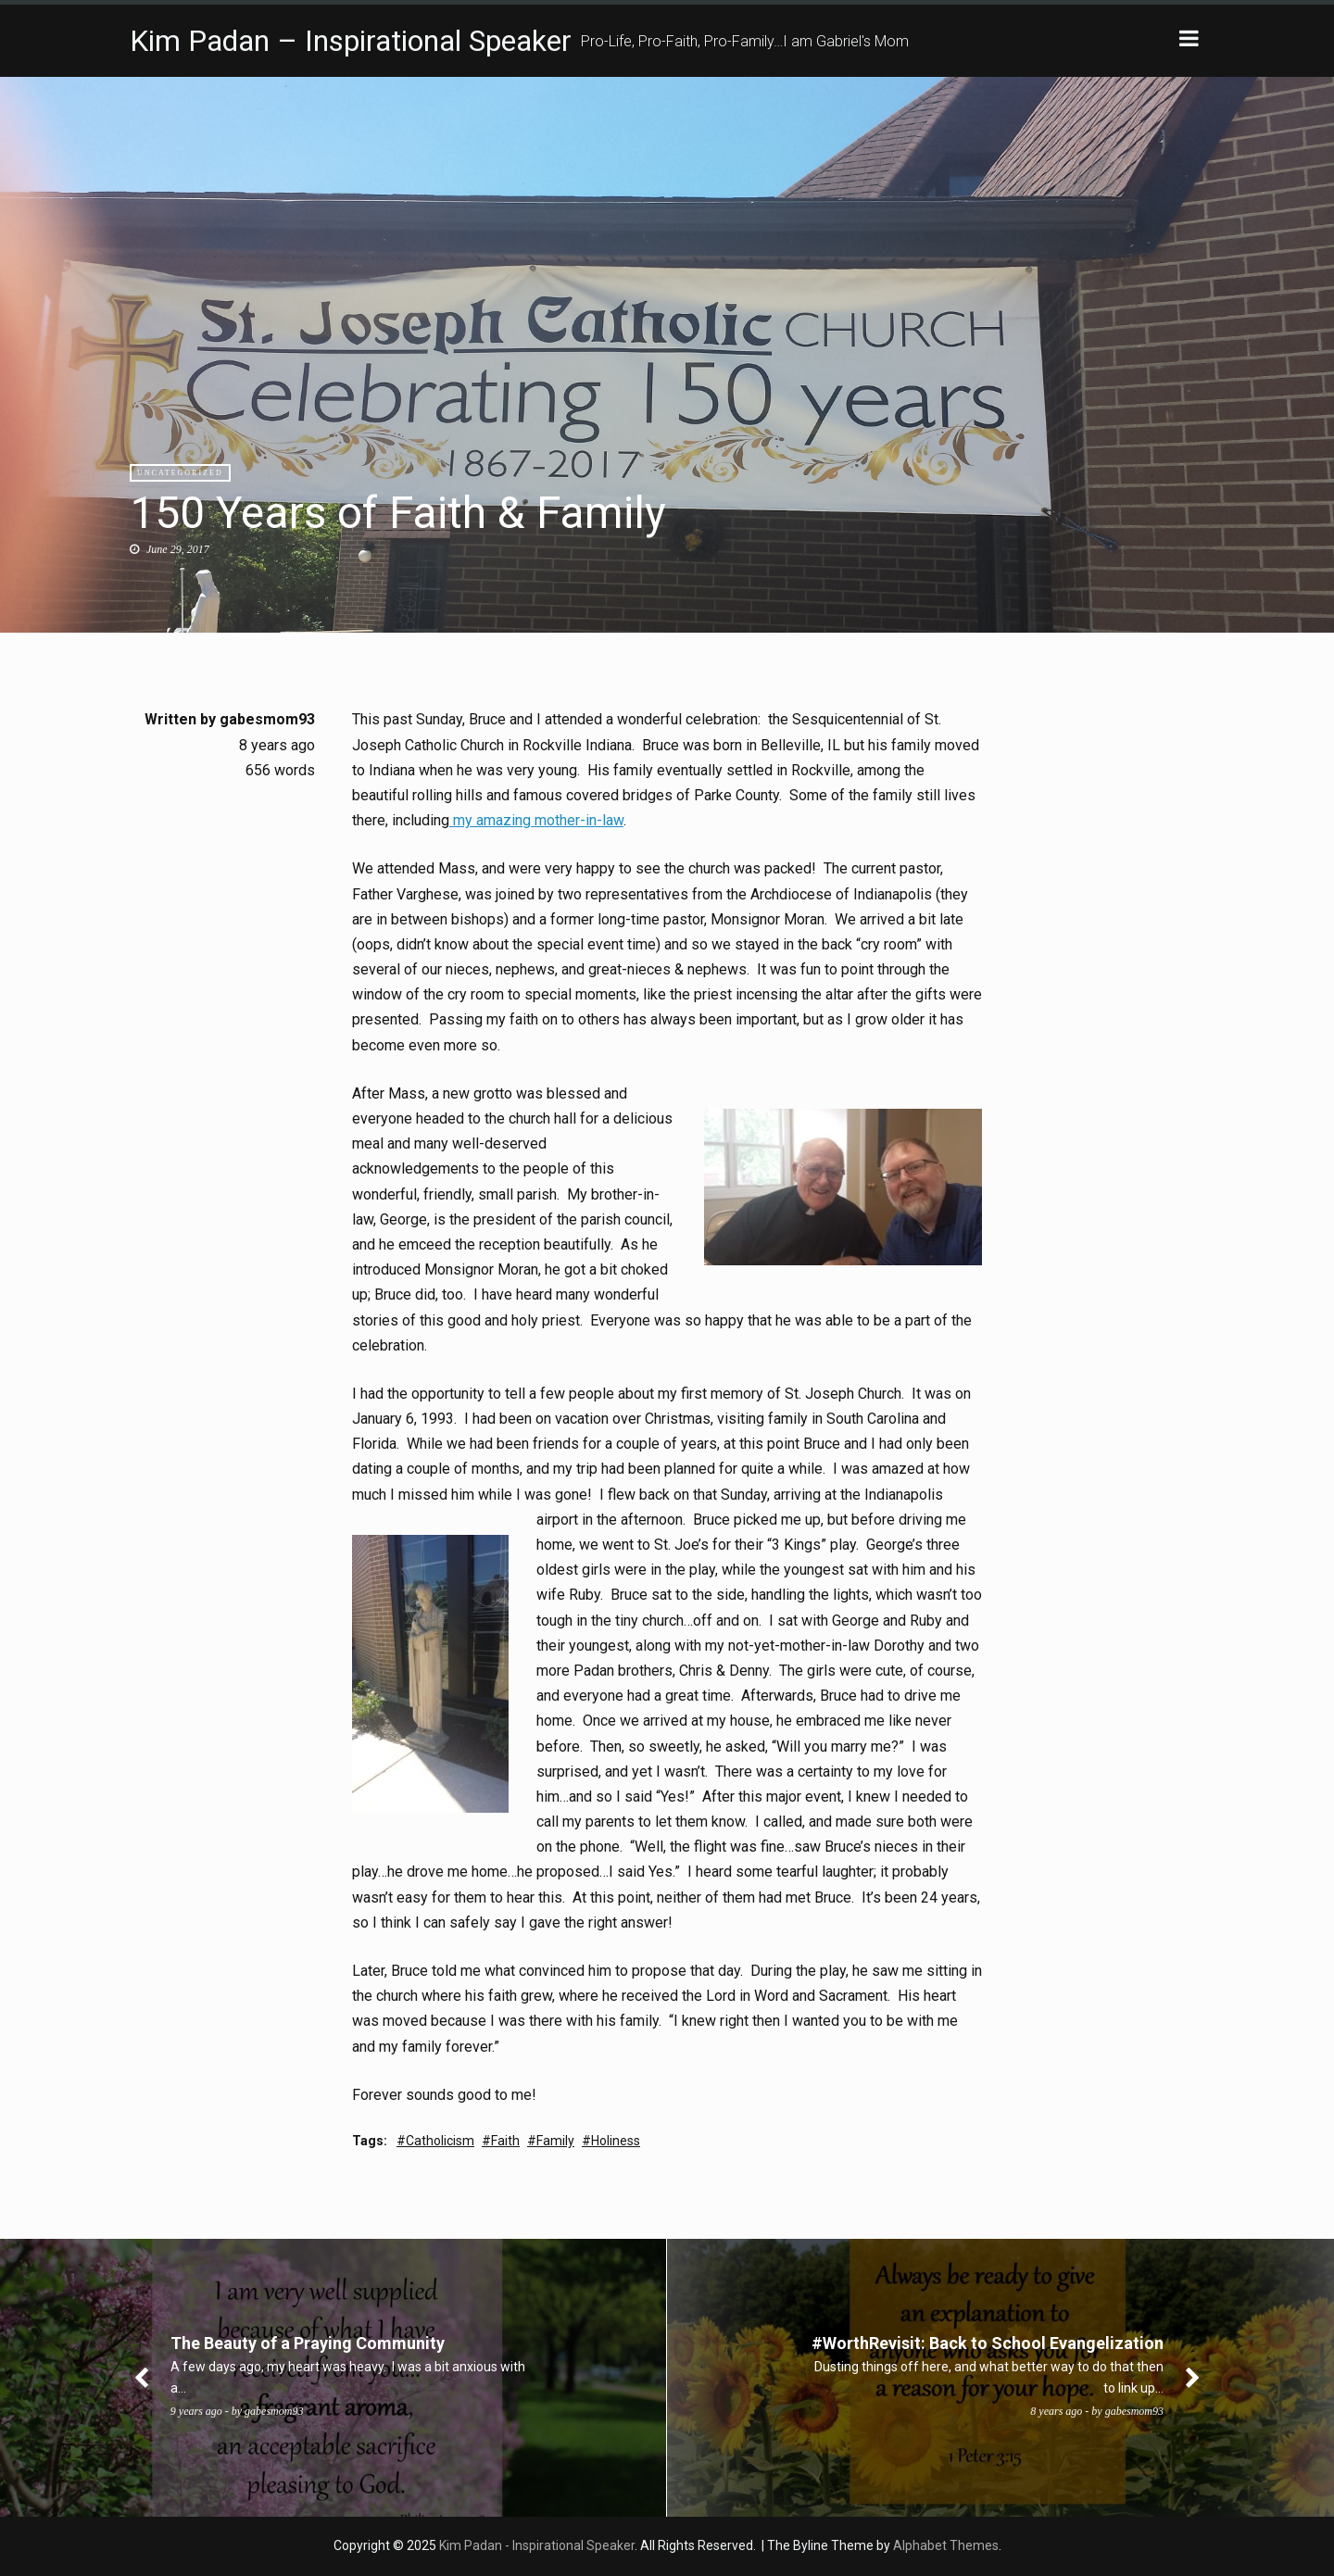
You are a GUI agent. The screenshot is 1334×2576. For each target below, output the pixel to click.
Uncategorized (180, 473)
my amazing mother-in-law (536, 820)
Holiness (615, 2140)
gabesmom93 (267, 719)
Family (555, 2140)
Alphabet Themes (946, 2545)
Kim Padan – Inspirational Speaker (351, 40)
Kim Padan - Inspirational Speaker (537, 2545)
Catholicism (440, 2140)
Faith (505, 2140)
